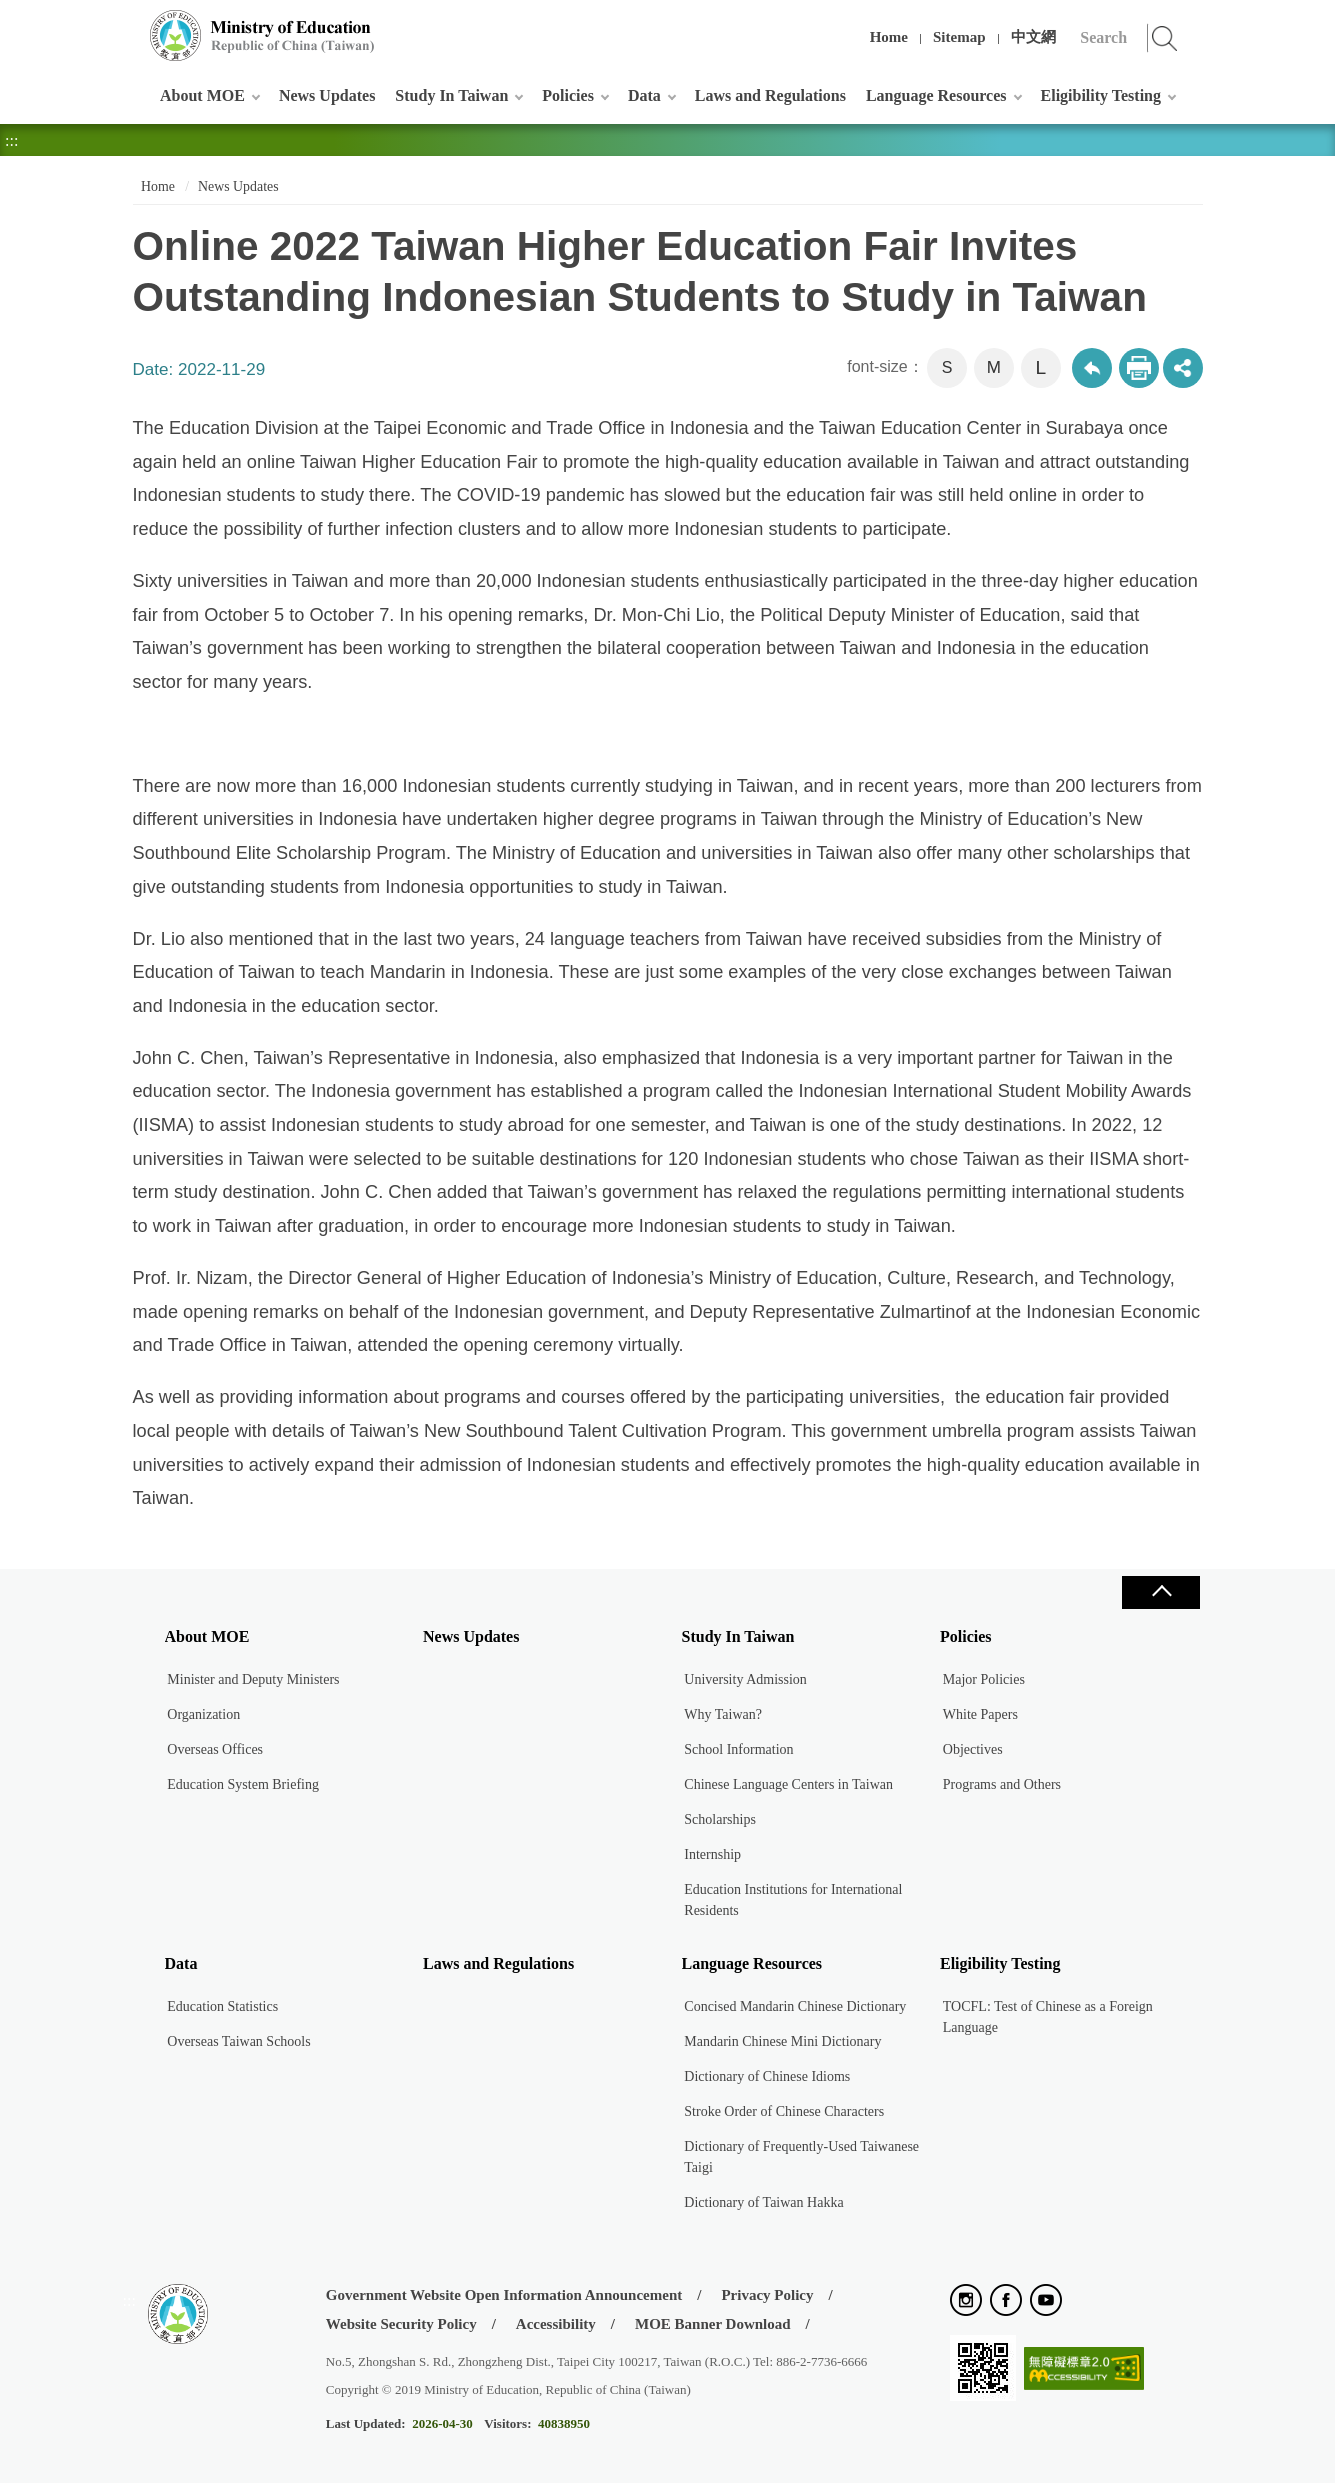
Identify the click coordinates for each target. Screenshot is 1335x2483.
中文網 (1033, 37)
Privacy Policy (767, 2295)
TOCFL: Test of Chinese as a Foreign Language (1048, 2017)
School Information (738, 1749)
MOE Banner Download (713, 2324)
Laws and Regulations (770, 95)
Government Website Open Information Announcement (504, 2295)
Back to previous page (1092, 368)
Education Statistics (222, 2006)
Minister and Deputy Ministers (253, 1679)
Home (889, 37)
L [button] (1040, 367)
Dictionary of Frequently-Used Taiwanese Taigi (801, 2157)
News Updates (327, 95)
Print (1139, 368)
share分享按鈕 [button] (1183, 368)
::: (129, 24)
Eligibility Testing (1101, 95)
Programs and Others (1002, 1784)
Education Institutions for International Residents (793, 1900)
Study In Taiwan (451, 95)
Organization (203, 1714)
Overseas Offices (215, 1749)
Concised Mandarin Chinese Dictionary (795, 2006)
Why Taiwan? (723, 1714)
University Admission (745, 1679)
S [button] (947, 367)
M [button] (994, 367)
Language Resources (936, 95)
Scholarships (720, 1819)
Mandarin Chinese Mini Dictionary (782, 2041)
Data (644, 95)
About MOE (202, 95)
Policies (568, 95)
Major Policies (984, 1679)
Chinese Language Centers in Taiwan (788, 1784)
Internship (712, 1854)
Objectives (973, 1749)
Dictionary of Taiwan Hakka (763, 2202)
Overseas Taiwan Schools (238, 2041)
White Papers (980, 1714)
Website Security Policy (401, 2324)
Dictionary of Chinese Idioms (767, 2076)
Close (1161, 1592)
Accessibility (556, 2324)
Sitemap (959, 37)
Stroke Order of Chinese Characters (784, 2111)
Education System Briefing (243, 1784)
